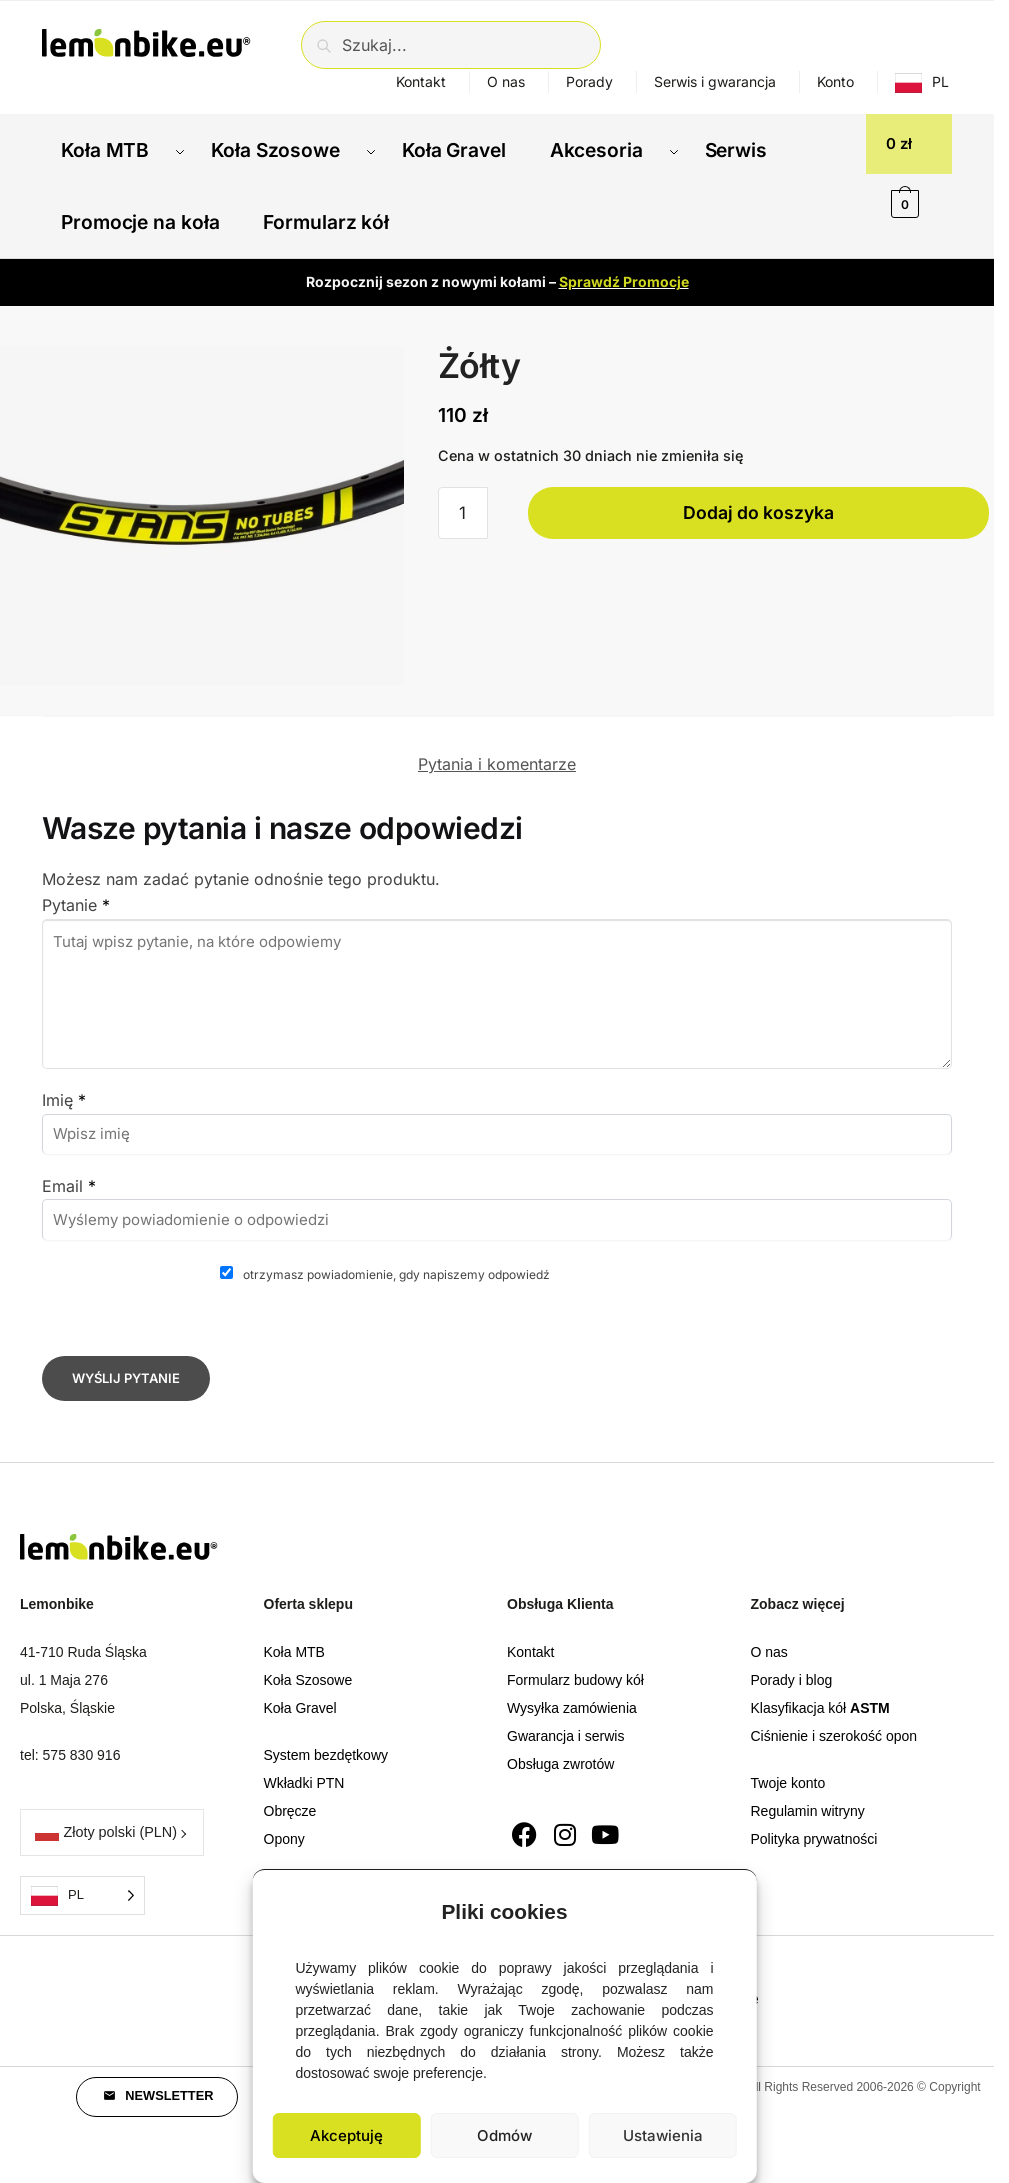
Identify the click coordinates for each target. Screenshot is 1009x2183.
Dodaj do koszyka (758, 488)
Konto (835, 81)
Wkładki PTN (304, 1759)
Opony (284, 1815)
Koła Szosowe (308, 1656)
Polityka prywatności (814, 1815)
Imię (64, 1076)
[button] (727, 1907)
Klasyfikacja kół (820, 1684)
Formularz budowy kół (575, 1656)
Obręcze (290, 1787)
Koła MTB (294, 1628)
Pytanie (76, 881)
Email (69, 1162)
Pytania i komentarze (497, 740)
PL (940, 81)
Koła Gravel (300, 1684)
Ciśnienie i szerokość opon (834, 1712)
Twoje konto (788, 1759)
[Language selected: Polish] (82, 1871)
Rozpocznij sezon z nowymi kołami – (497, 257)
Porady (589, 81)
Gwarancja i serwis (565, 1712)
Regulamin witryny (808, 1787)
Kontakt (421, 81)
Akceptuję (346, 2135)
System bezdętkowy (326, 1731)
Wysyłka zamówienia (572, 1684)
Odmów (504, 2135)
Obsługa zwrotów (560, 1740)
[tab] (497, 724)
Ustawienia (663, 2135)
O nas (506, 81)
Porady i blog (792, 1656)
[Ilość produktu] (463, 489)
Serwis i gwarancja (715, 81)
